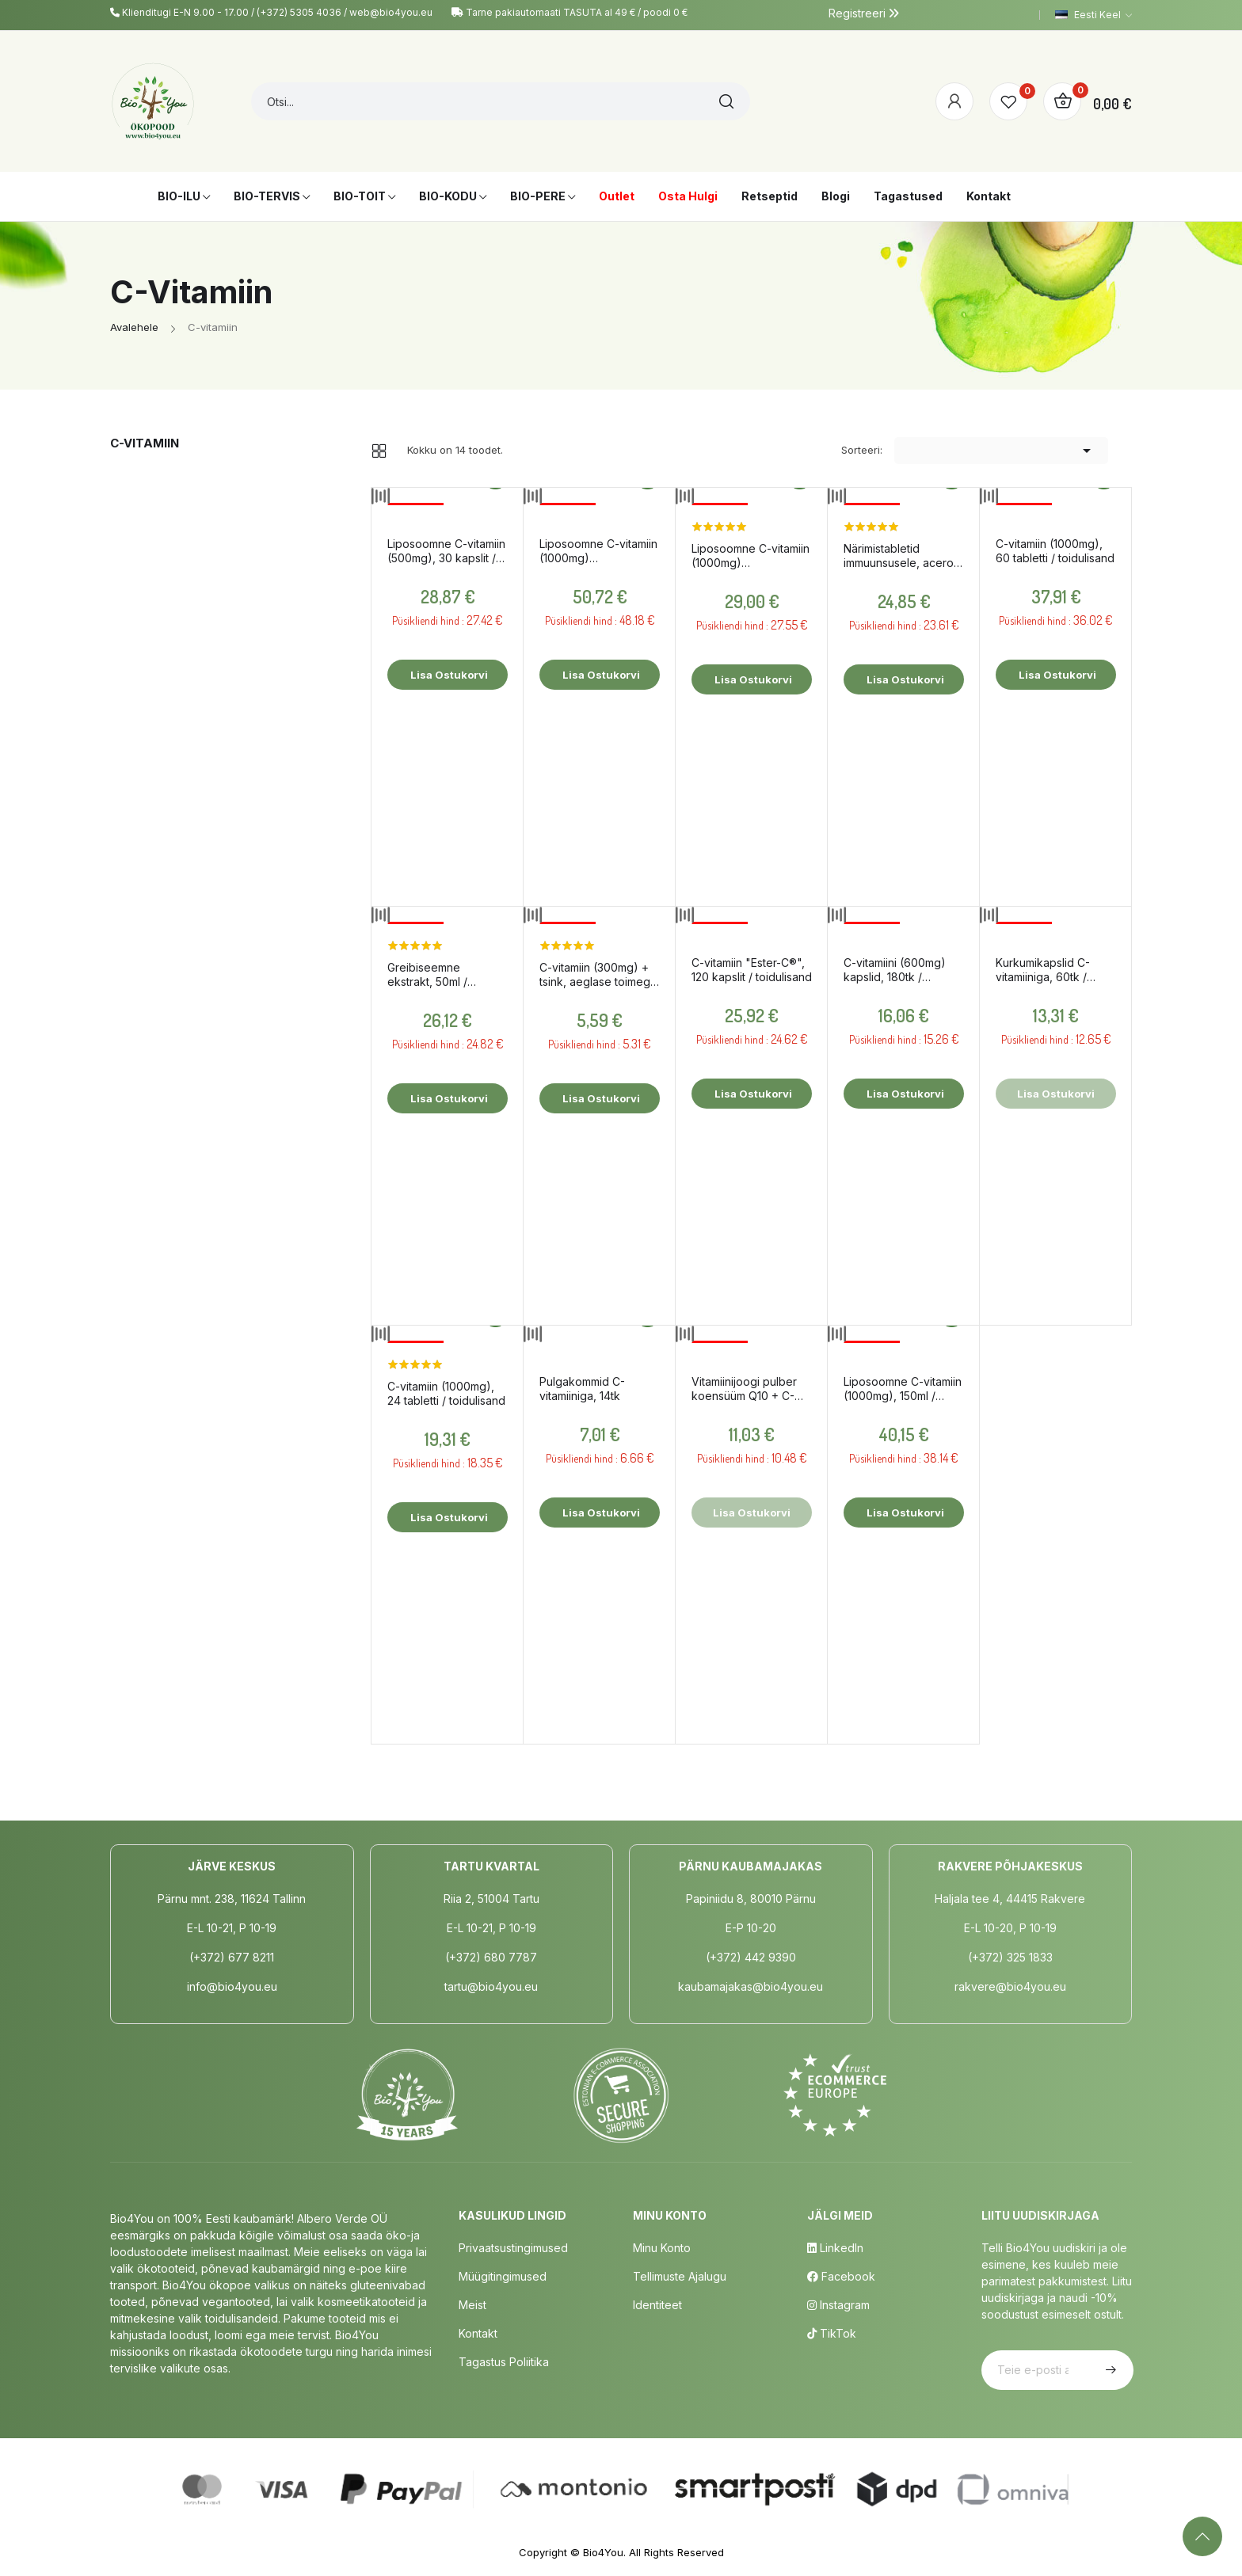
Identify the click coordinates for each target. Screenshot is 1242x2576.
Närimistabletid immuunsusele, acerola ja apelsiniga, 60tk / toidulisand (903, 556)
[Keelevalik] (1093, 15)
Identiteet (657, 2305)
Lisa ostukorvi (448, 674)
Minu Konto (662, 2247)
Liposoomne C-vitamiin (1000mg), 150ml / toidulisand (903, 1389)
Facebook (841, 2276)
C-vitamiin (144, 443)
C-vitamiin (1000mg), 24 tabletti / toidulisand (446, 1393)
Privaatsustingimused (513, 2247)
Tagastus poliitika (504, 2362)
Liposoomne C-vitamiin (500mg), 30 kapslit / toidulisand (446, 551)
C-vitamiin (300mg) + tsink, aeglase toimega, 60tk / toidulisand (599, 975)
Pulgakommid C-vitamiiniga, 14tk (582, 1388)
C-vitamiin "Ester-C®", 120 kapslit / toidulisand (751, 970)
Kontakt (478, 2333)
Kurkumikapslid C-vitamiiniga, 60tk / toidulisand (1043, 970)
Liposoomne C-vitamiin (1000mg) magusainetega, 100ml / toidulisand (750, 556)
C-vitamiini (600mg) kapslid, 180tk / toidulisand (895, 970)
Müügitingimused (503, 2276)
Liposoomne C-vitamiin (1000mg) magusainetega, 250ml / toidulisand (598, 551)
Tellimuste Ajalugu (679, 2276)
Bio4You (603, 2552)
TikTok (831, 2333)
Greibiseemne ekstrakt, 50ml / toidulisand (427, 975)
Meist (472, 2305)
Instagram (838, 2305)
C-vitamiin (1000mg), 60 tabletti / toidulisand (1055, 551)
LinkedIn (835, 2247)
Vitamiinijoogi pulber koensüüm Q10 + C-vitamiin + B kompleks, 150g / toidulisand (749, 1389)
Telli (1108, 2370)
